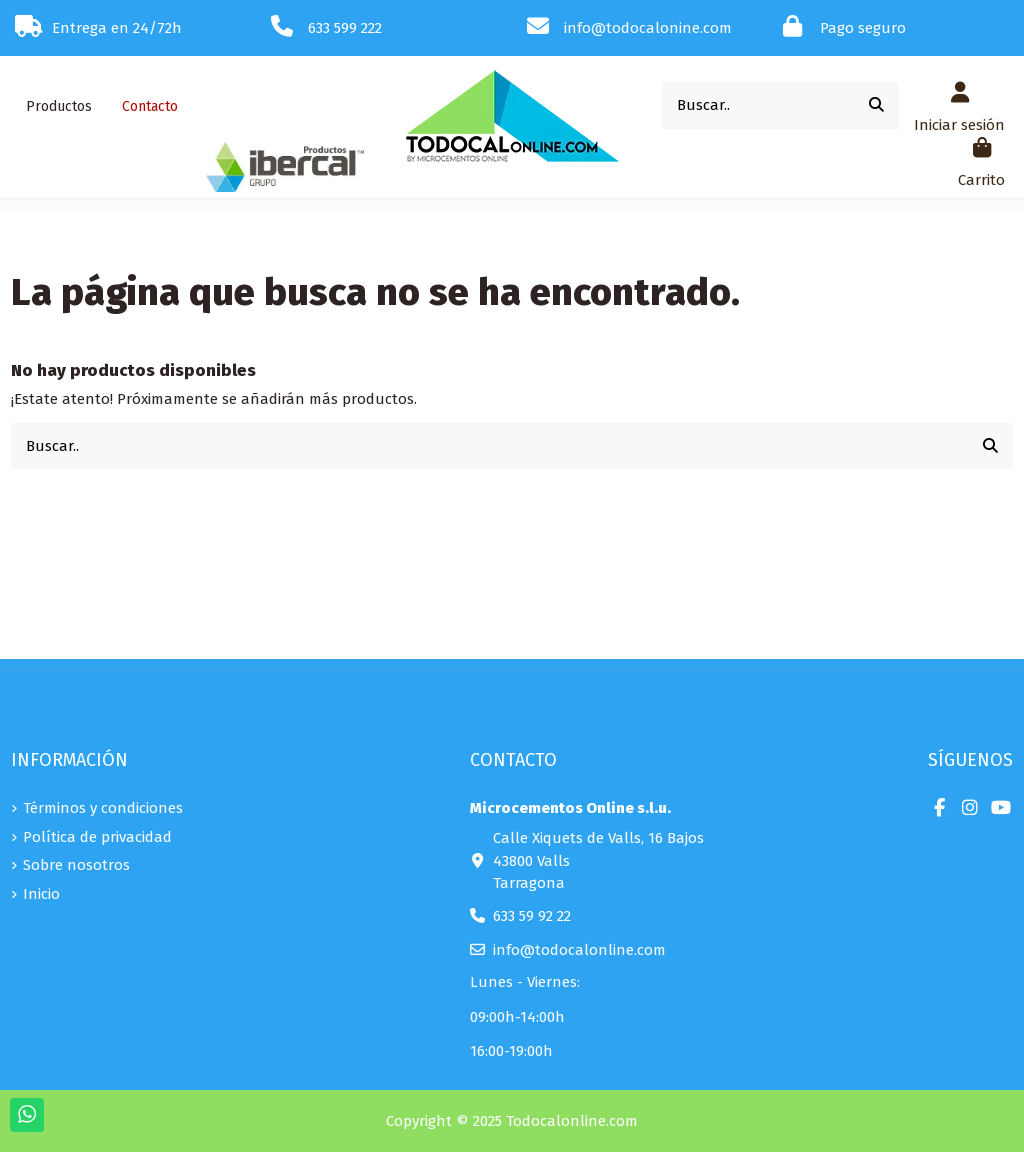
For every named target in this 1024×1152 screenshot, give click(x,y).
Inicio (41, 894)
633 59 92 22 (532, 916)
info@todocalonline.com (579, 950)
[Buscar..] (876, 105)
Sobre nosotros (76, 865)
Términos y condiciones (103, 808)
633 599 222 (345, 28)
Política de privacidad (97, 837)
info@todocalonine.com (648, 28)
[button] (59, 107)
